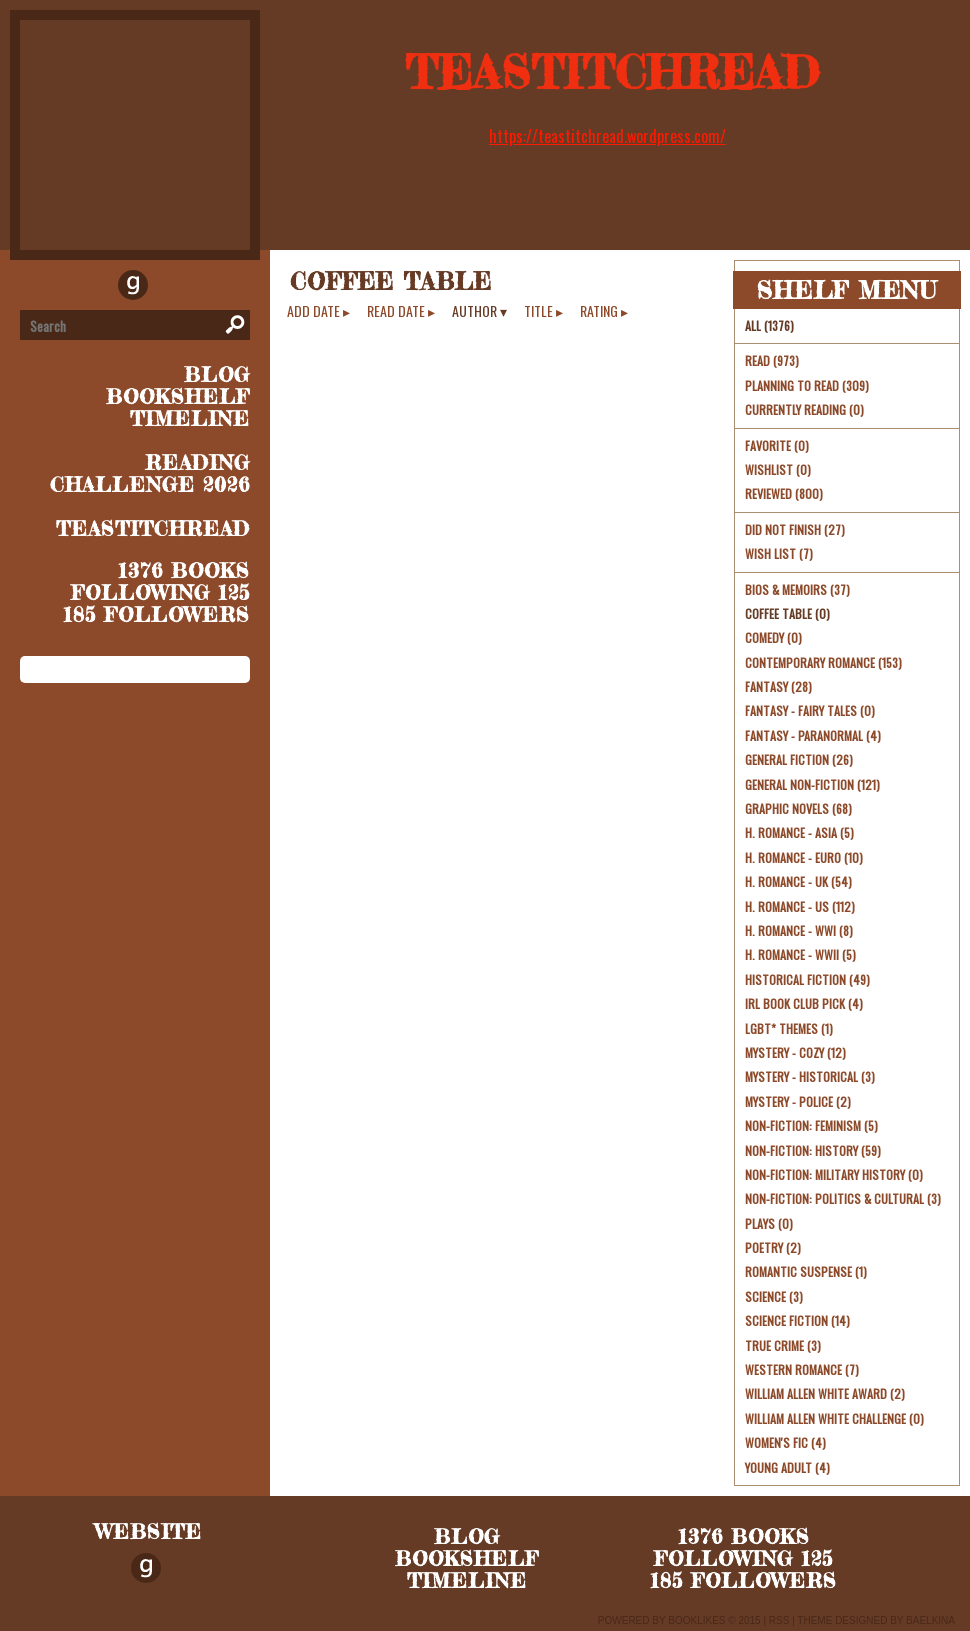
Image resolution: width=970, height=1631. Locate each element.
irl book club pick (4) (804, 1003)
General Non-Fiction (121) (812, 784)
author (474, 311)
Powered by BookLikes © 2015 (679, 1620)
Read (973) (772, 360)
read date (396, 311)
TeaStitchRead (612, 72)
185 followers (156, 614)
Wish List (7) (779, 553)
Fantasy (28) (778, 686)
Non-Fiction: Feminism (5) (811, 1125)
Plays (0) (769, 1223)
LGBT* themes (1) (789, 1028)
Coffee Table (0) (787, 613)
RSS (779, 1620)
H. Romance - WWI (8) (799, 930)
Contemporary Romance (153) (823, 662)
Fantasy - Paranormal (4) (813, 735)
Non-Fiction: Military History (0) (834, 1174)
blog (217, 374)
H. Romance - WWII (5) (800, 954)
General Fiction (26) (799, 759)
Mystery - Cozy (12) (795, 1052)
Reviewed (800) (784, 493)
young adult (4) (787, 1467)
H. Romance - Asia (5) (799, 832)
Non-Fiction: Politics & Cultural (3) (843, 1198)
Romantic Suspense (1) (806, 1271)
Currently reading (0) (804, 409)
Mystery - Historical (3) (810, 1076)
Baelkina (930, 1620)
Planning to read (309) (807, 385)
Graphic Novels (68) (798, 808)
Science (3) (774, 1296)
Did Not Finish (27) (795, 529)
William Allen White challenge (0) (834, 1418)
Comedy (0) (773, 637)
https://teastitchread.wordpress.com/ (607, 136)
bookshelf (178, 396)
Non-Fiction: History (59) (813, 1150)
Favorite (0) (777, 445)
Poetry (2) (773, 1247)
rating (599, 311)
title (538, 311)
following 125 (160, 592)
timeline (190, 418)
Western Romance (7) (802, 1369)
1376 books (184, 570)
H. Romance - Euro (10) (804, 857)
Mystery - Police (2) (798, 1101)
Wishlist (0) (778, 469)
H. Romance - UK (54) (798, 881)
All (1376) (769, 325)
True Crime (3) (783, 1345)
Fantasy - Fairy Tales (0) (810, 710)
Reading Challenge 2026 (150, 473)
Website (148, 1531)
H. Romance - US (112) (800, 906)
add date (313, 311)
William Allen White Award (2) (825, 1393)
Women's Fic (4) (785, 1442)
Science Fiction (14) (797, 1320)
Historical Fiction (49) (807, 979)
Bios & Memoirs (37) (797, 589)
